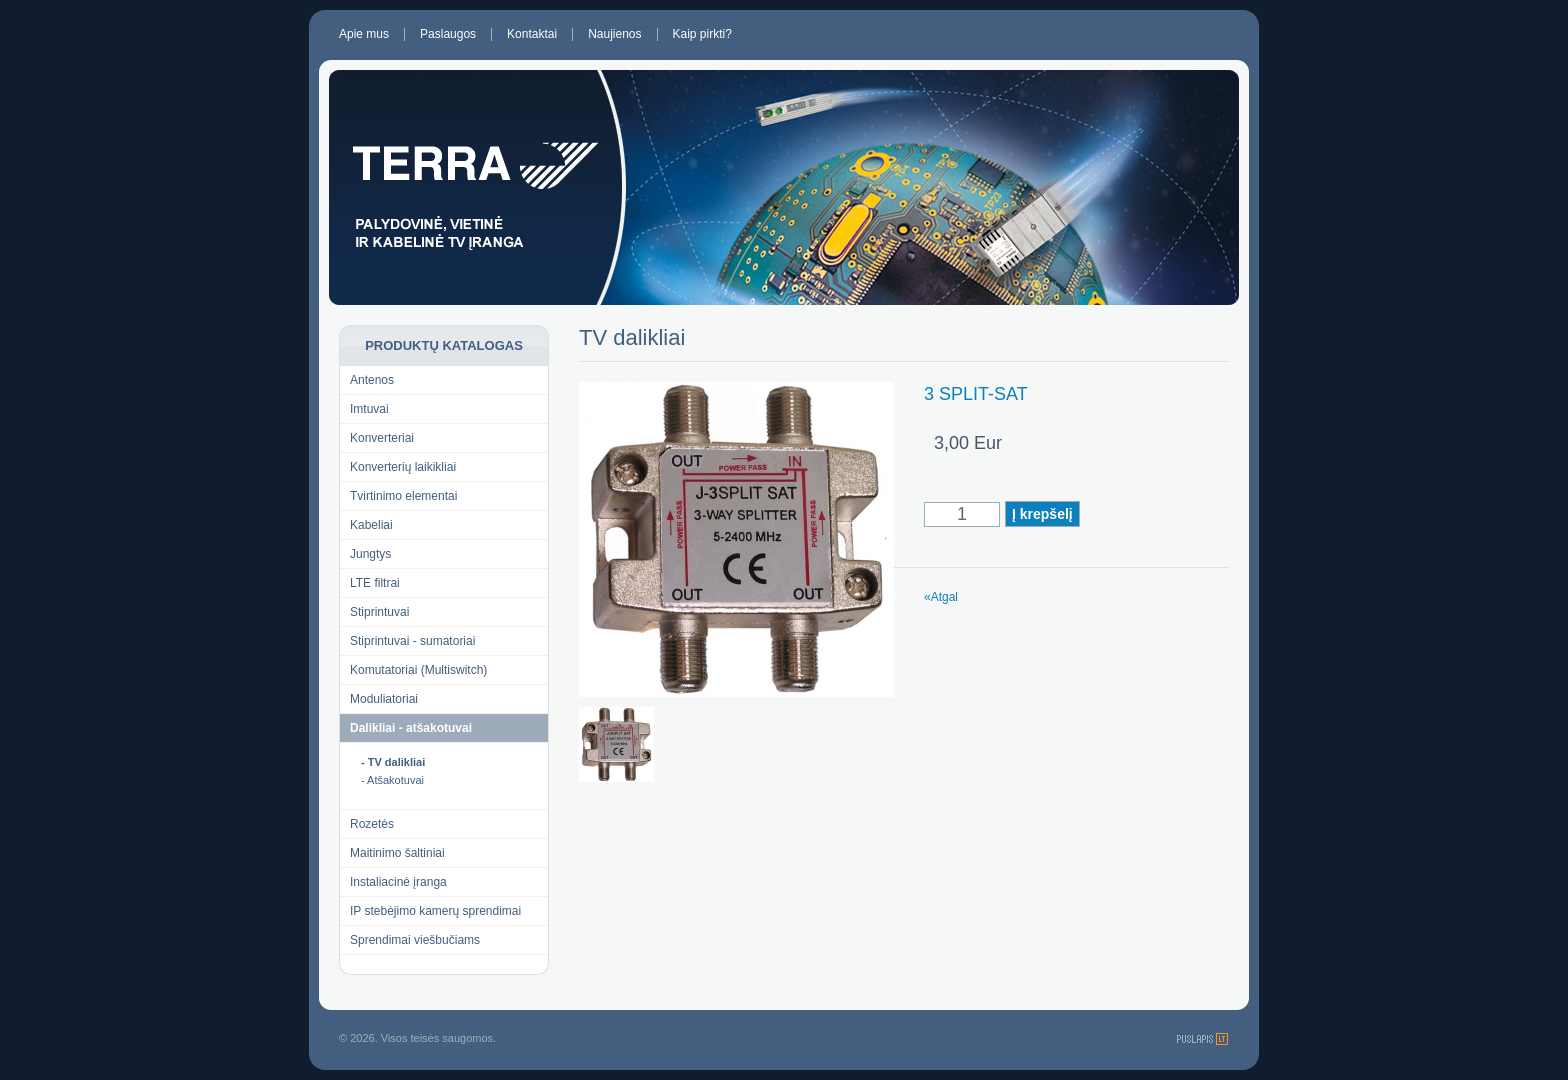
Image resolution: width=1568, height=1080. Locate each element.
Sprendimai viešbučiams (415, 940)
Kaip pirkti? (702, 34)
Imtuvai (369, 409)
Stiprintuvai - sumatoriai (412, 641)
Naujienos (614, 34)
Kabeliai (371, 525)
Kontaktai (532, 34)
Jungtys (370, 554)
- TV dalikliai (393, 762)
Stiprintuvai (379, 612)
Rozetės (372, 824)
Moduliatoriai (384, 699)
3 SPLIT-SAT (976, 394)
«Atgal (941, 597)
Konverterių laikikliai (403, 467)
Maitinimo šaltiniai (397, 853)
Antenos (372, 380)
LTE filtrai (375, 583)
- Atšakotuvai (392, 780)
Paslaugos (448, 34)
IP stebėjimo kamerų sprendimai (435, 911)
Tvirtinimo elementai (403, 496)
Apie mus (364, 34)
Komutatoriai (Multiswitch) (418, 670)
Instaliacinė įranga (398, 882)
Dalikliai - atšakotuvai (411, 728)
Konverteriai (382, 438)
